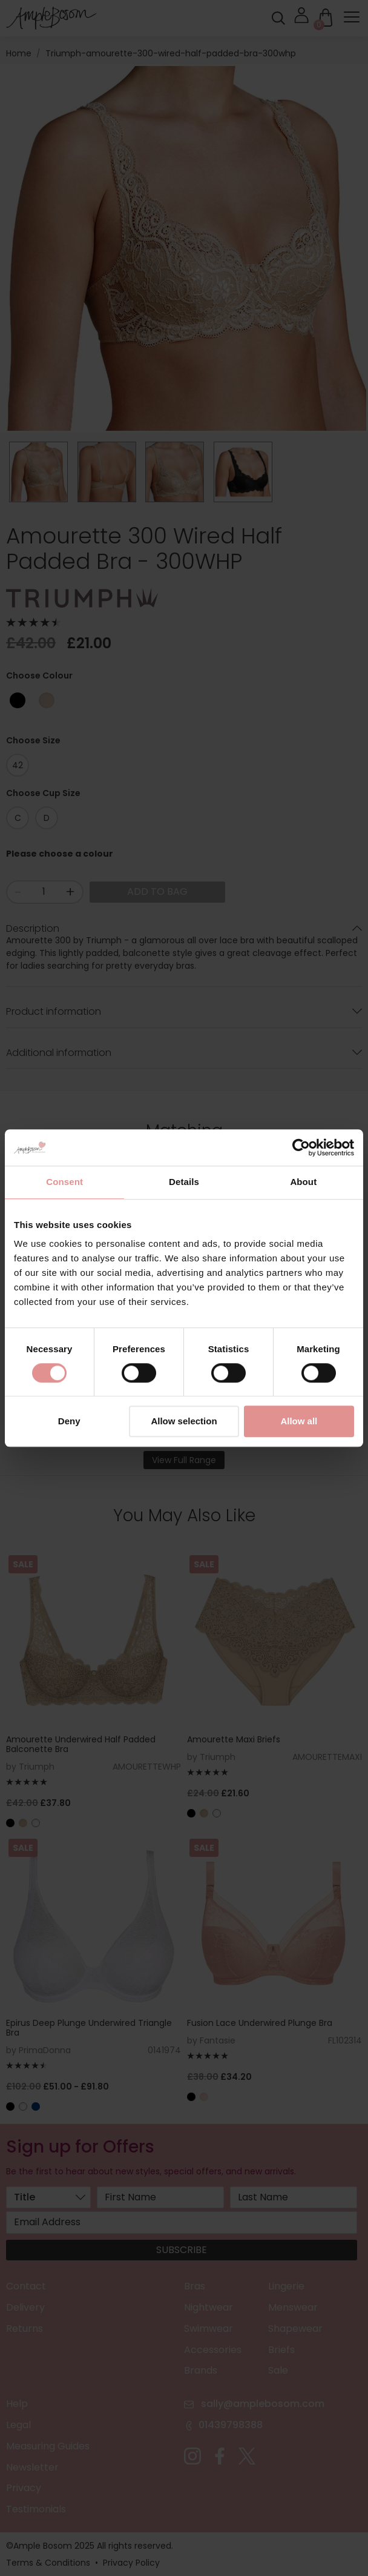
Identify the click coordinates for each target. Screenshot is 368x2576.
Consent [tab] (64, 1182)
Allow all (298, 1421)
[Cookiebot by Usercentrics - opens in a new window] (301, 1147)
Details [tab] (184, 1182)
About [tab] (303, 1182)
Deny (69, 1421)
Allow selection (184, 1421)
